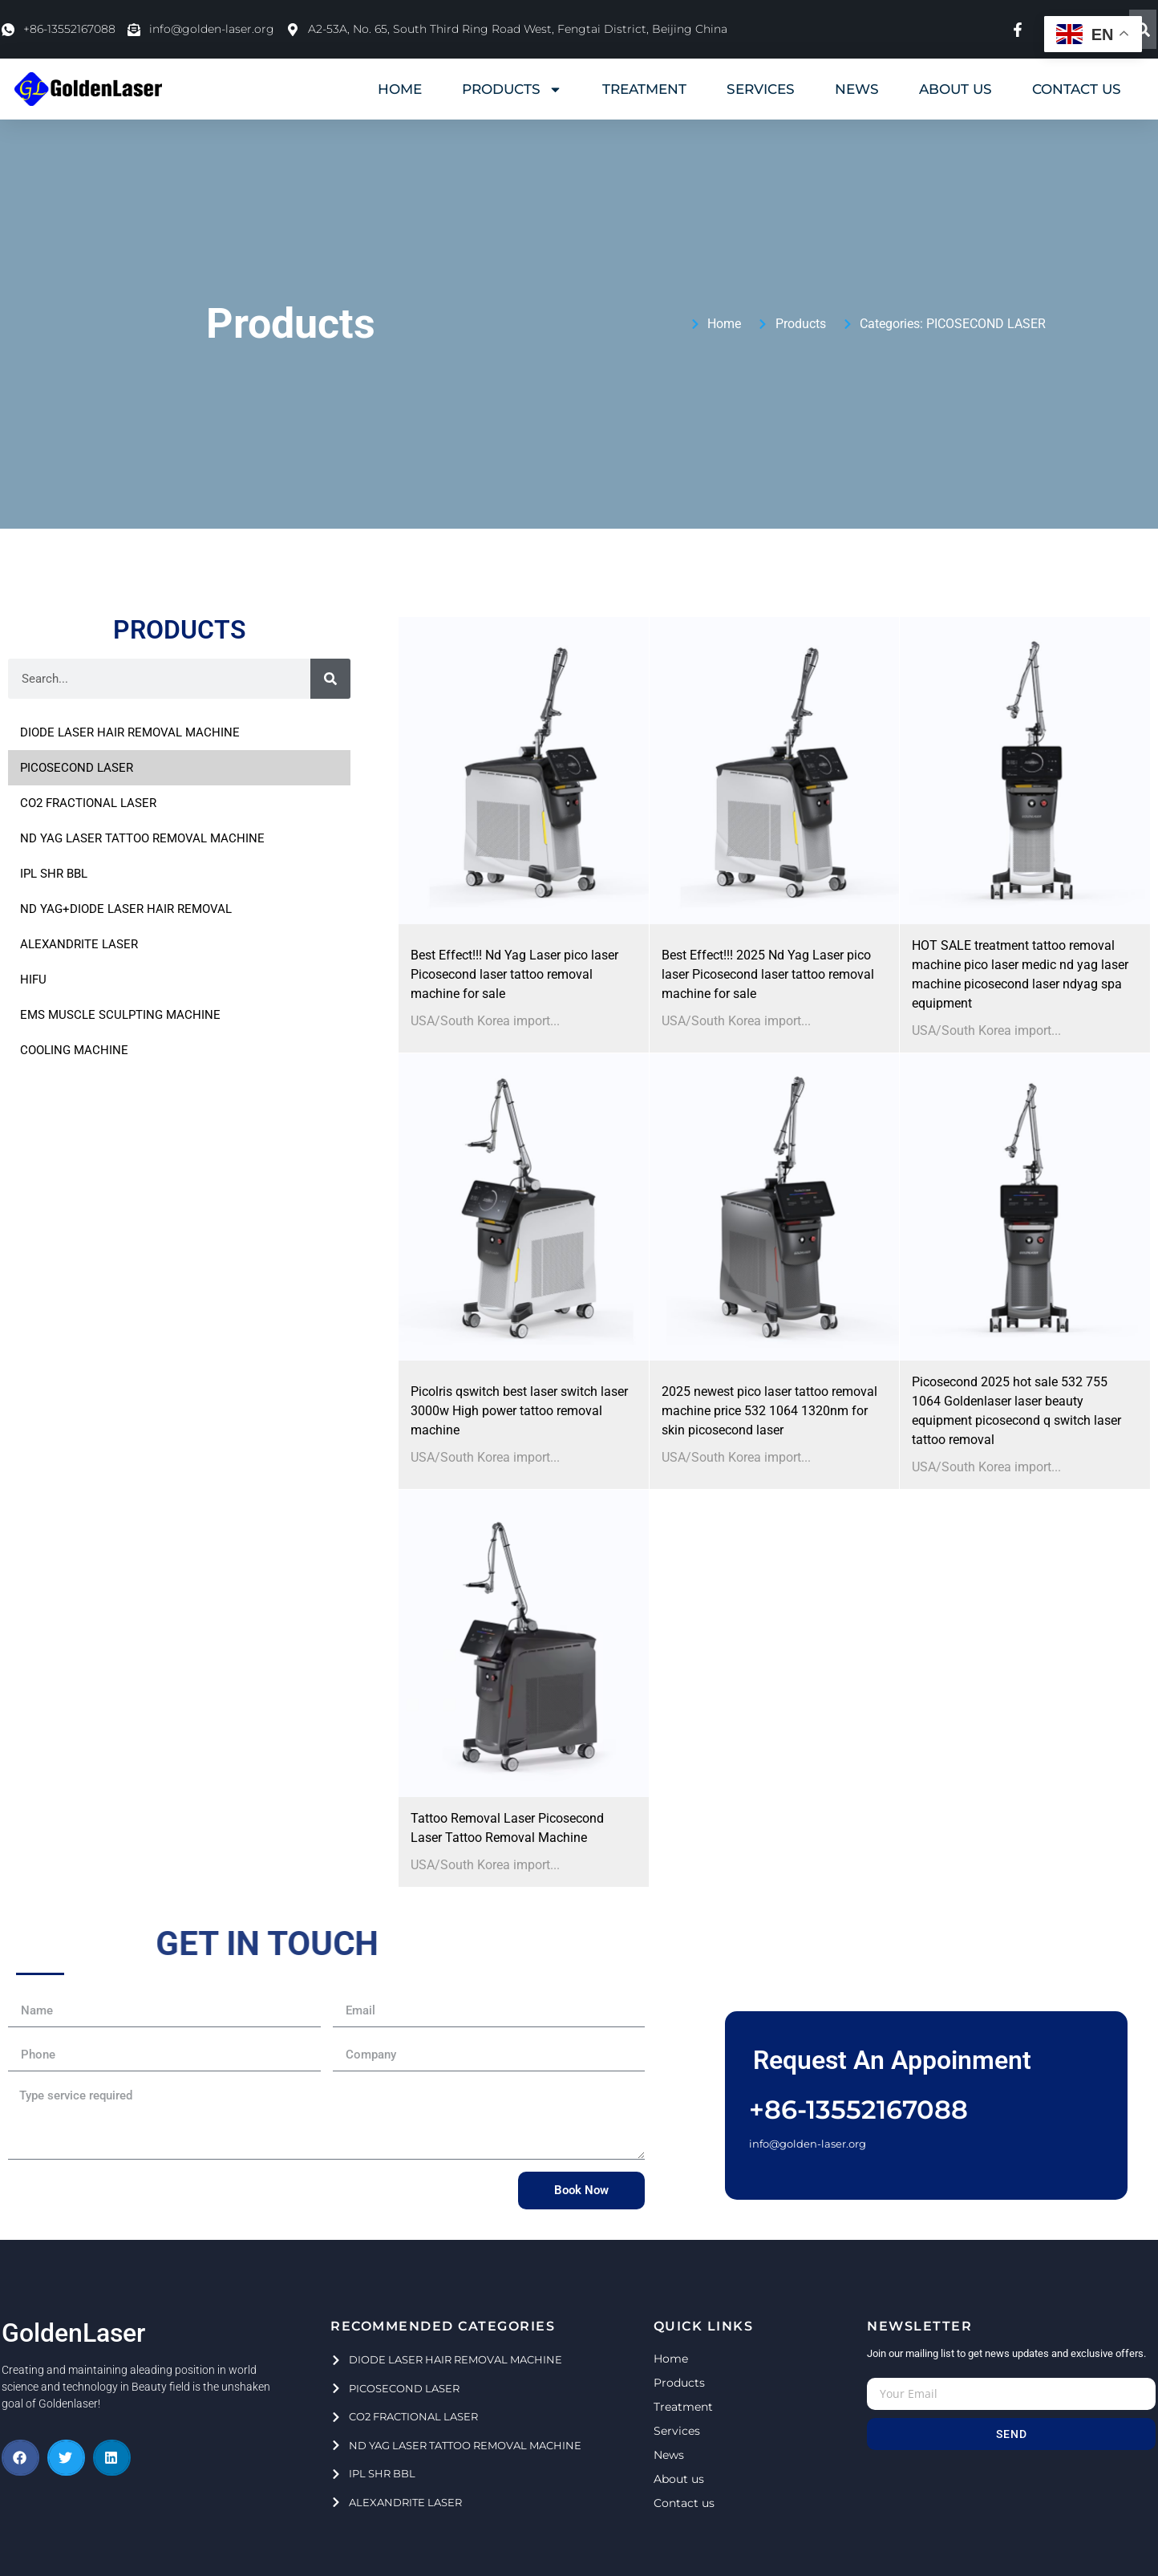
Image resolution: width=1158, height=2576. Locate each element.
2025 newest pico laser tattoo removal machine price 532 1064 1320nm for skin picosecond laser (769, 1411)
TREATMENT (644, 89)
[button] (20, 2458)
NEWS (857, 89)
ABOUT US (955, 89)
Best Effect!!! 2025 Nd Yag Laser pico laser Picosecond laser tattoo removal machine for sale (768, 974)
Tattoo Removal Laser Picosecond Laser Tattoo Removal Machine (507, 1828)
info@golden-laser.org (807, 2143)
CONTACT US (1076, 89)
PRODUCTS (512, 89)
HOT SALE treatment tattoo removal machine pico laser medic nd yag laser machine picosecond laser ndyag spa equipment (1020, 974)
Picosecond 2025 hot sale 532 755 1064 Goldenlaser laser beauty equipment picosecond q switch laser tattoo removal (1016, 1410)
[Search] (1142, 29)
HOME (400, 89)
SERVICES (761, 89)
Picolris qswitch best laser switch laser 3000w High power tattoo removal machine (519, 1411)
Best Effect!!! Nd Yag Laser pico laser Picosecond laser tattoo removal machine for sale (514, 974)
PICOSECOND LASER (986, 323)
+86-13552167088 (858, 2109)
